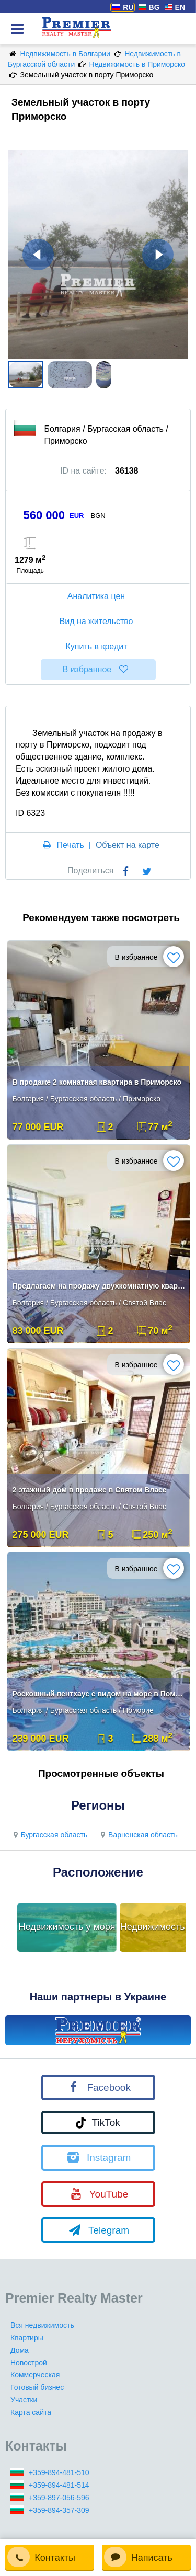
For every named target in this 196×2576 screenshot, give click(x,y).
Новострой (28, 2363)
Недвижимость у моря (67, 1927)
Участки (23, 2400)
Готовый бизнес (37, 2387)
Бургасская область (48, 1835)
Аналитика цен (97, 596)
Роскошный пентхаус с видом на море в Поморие (100, 1693)
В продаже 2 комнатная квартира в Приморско (97, 1082)
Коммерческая (35, 2375)
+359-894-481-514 (59, 2485)
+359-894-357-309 (59, 2510)
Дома (19, 2350)
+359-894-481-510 (59, 2472)
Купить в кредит (97, 646)
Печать (70, 845)
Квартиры (26, 2337)
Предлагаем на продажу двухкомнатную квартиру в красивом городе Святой (100, 1286)
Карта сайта (30, 2412)
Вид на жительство (98, 621)
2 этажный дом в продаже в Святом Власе (90, 1490)
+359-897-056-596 (59, 2497)
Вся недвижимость (42, 2325)
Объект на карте (127, 845)
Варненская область (138, 1835)
